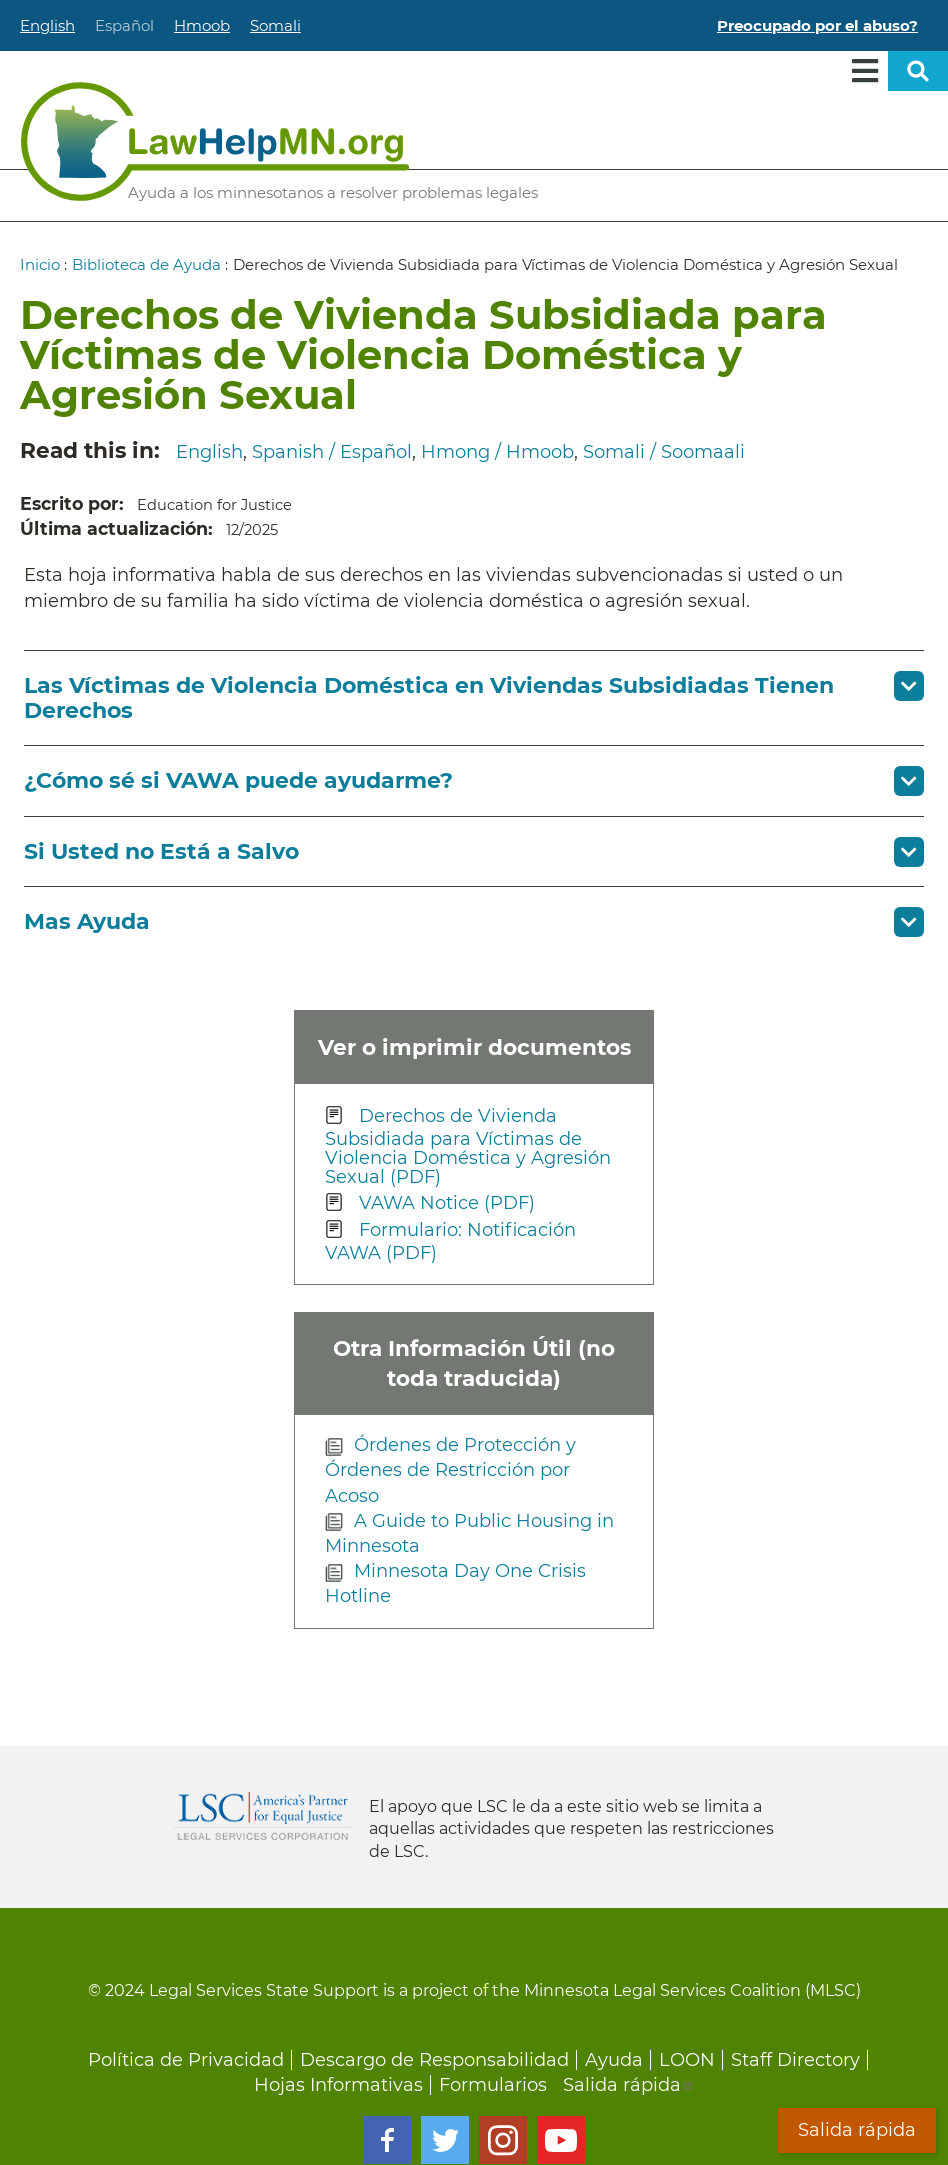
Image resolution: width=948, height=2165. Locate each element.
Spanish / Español (332, 452)
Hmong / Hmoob (497, 452)
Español (124, 25)
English (47, 25)
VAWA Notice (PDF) (447, 1203)
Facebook (387, 2140)
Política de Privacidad (186, 2060)
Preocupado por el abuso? (817, 25)
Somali (275, 25)
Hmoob (202, 25)
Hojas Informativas (338, 2085)
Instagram (503, 2140)
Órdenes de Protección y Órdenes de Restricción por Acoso (450, 1470)
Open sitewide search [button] (918, 71)
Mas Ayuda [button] (87, 921)
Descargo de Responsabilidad (434, 2060)
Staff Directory (795, 2060)
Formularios (493, 2085)
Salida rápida (629, 2085)
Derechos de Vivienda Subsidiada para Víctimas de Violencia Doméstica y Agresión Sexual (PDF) (468, 1146)
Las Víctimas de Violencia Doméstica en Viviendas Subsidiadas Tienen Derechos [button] (429, 698)
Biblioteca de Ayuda (146, 264)
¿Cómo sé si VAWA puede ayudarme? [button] (238, 780)
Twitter (445, 2140)
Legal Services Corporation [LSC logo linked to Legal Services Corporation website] (263, 1816)
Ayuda (614, 2060)
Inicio (40, 264)
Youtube (561, 2140)
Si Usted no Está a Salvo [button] (161, 851)
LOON (687, 2060)
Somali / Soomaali (664, 452)
